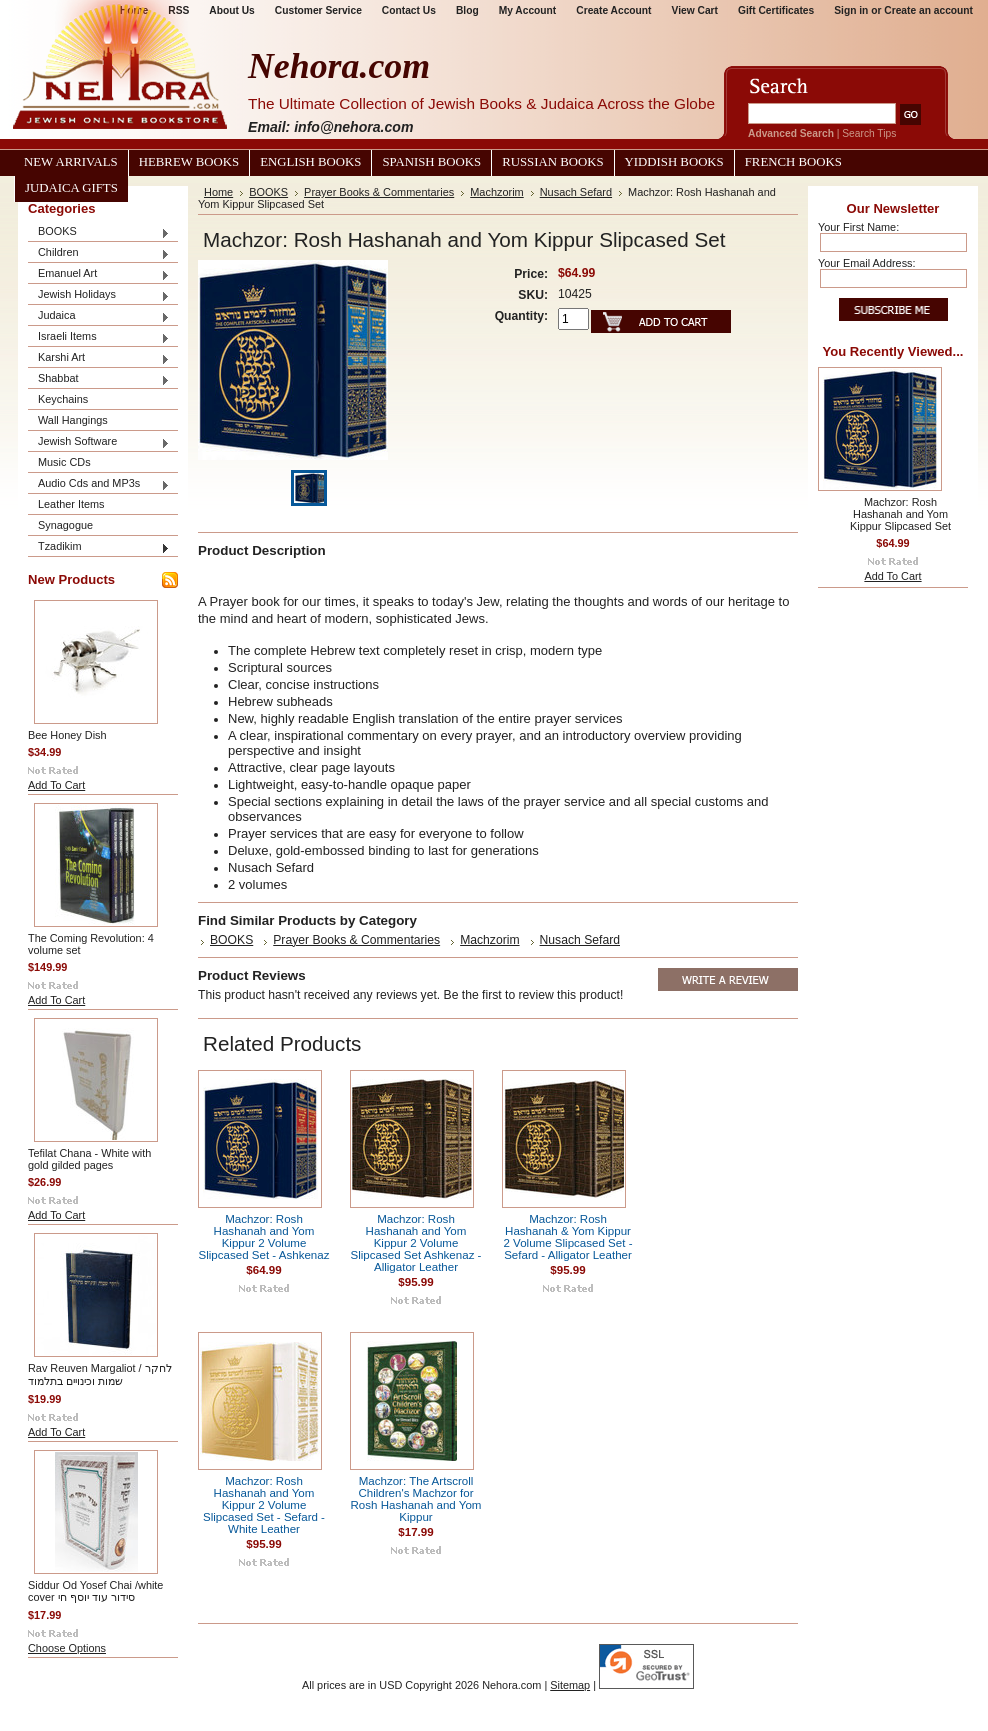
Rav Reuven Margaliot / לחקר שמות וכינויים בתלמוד (100, 1374)
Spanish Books (431, 162)
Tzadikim (99, 547)
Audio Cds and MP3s (99, 484)
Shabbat (99, 379)
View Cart (695, 10)
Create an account (928, 10)
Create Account (613, 10)
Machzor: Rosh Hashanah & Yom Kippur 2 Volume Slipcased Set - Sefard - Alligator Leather (567, 1237)
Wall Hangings (73, 420)
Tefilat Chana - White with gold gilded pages (89, 1159)
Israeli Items (99, 337)
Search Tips (869, 133)
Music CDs (64, 462)
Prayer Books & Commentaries (379, 192)
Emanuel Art (99, 274)
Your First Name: (858, 227)
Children (99, 253)
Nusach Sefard (576, 192)
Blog (467, 10)
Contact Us (409, 10)
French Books (793, 162)
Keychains (63, 399)
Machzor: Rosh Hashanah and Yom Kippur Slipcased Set (900, 514)
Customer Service (318, 10)
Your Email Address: (867, 263)
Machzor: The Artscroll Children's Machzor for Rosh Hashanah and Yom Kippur (416, 1499)
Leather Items (71, 504)
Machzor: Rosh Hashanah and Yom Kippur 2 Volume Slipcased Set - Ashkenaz (264, 1237)
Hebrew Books (189, 162)
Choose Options (67, 1648)
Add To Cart (56, 785)
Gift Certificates (776, 10)
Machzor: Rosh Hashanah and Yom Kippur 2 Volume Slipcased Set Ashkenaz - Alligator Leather (416, 1243)
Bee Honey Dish (67, 735)
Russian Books (552, 162)
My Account (528, 10)
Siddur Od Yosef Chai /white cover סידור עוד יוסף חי (95, 1591)
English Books (310, 162)
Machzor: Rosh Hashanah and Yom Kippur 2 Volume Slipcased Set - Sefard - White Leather (264, 1505)
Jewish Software (99, 442)
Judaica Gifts (71, 188)
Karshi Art (99, 358)
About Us (231, 10)
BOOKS (99, 232)
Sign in (851, 10)
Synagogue (65, 525)
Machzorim (496, 192)
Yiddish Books (674, 162)
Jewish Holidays (99, 295)
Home (218, 192)
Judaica (99, 316)
